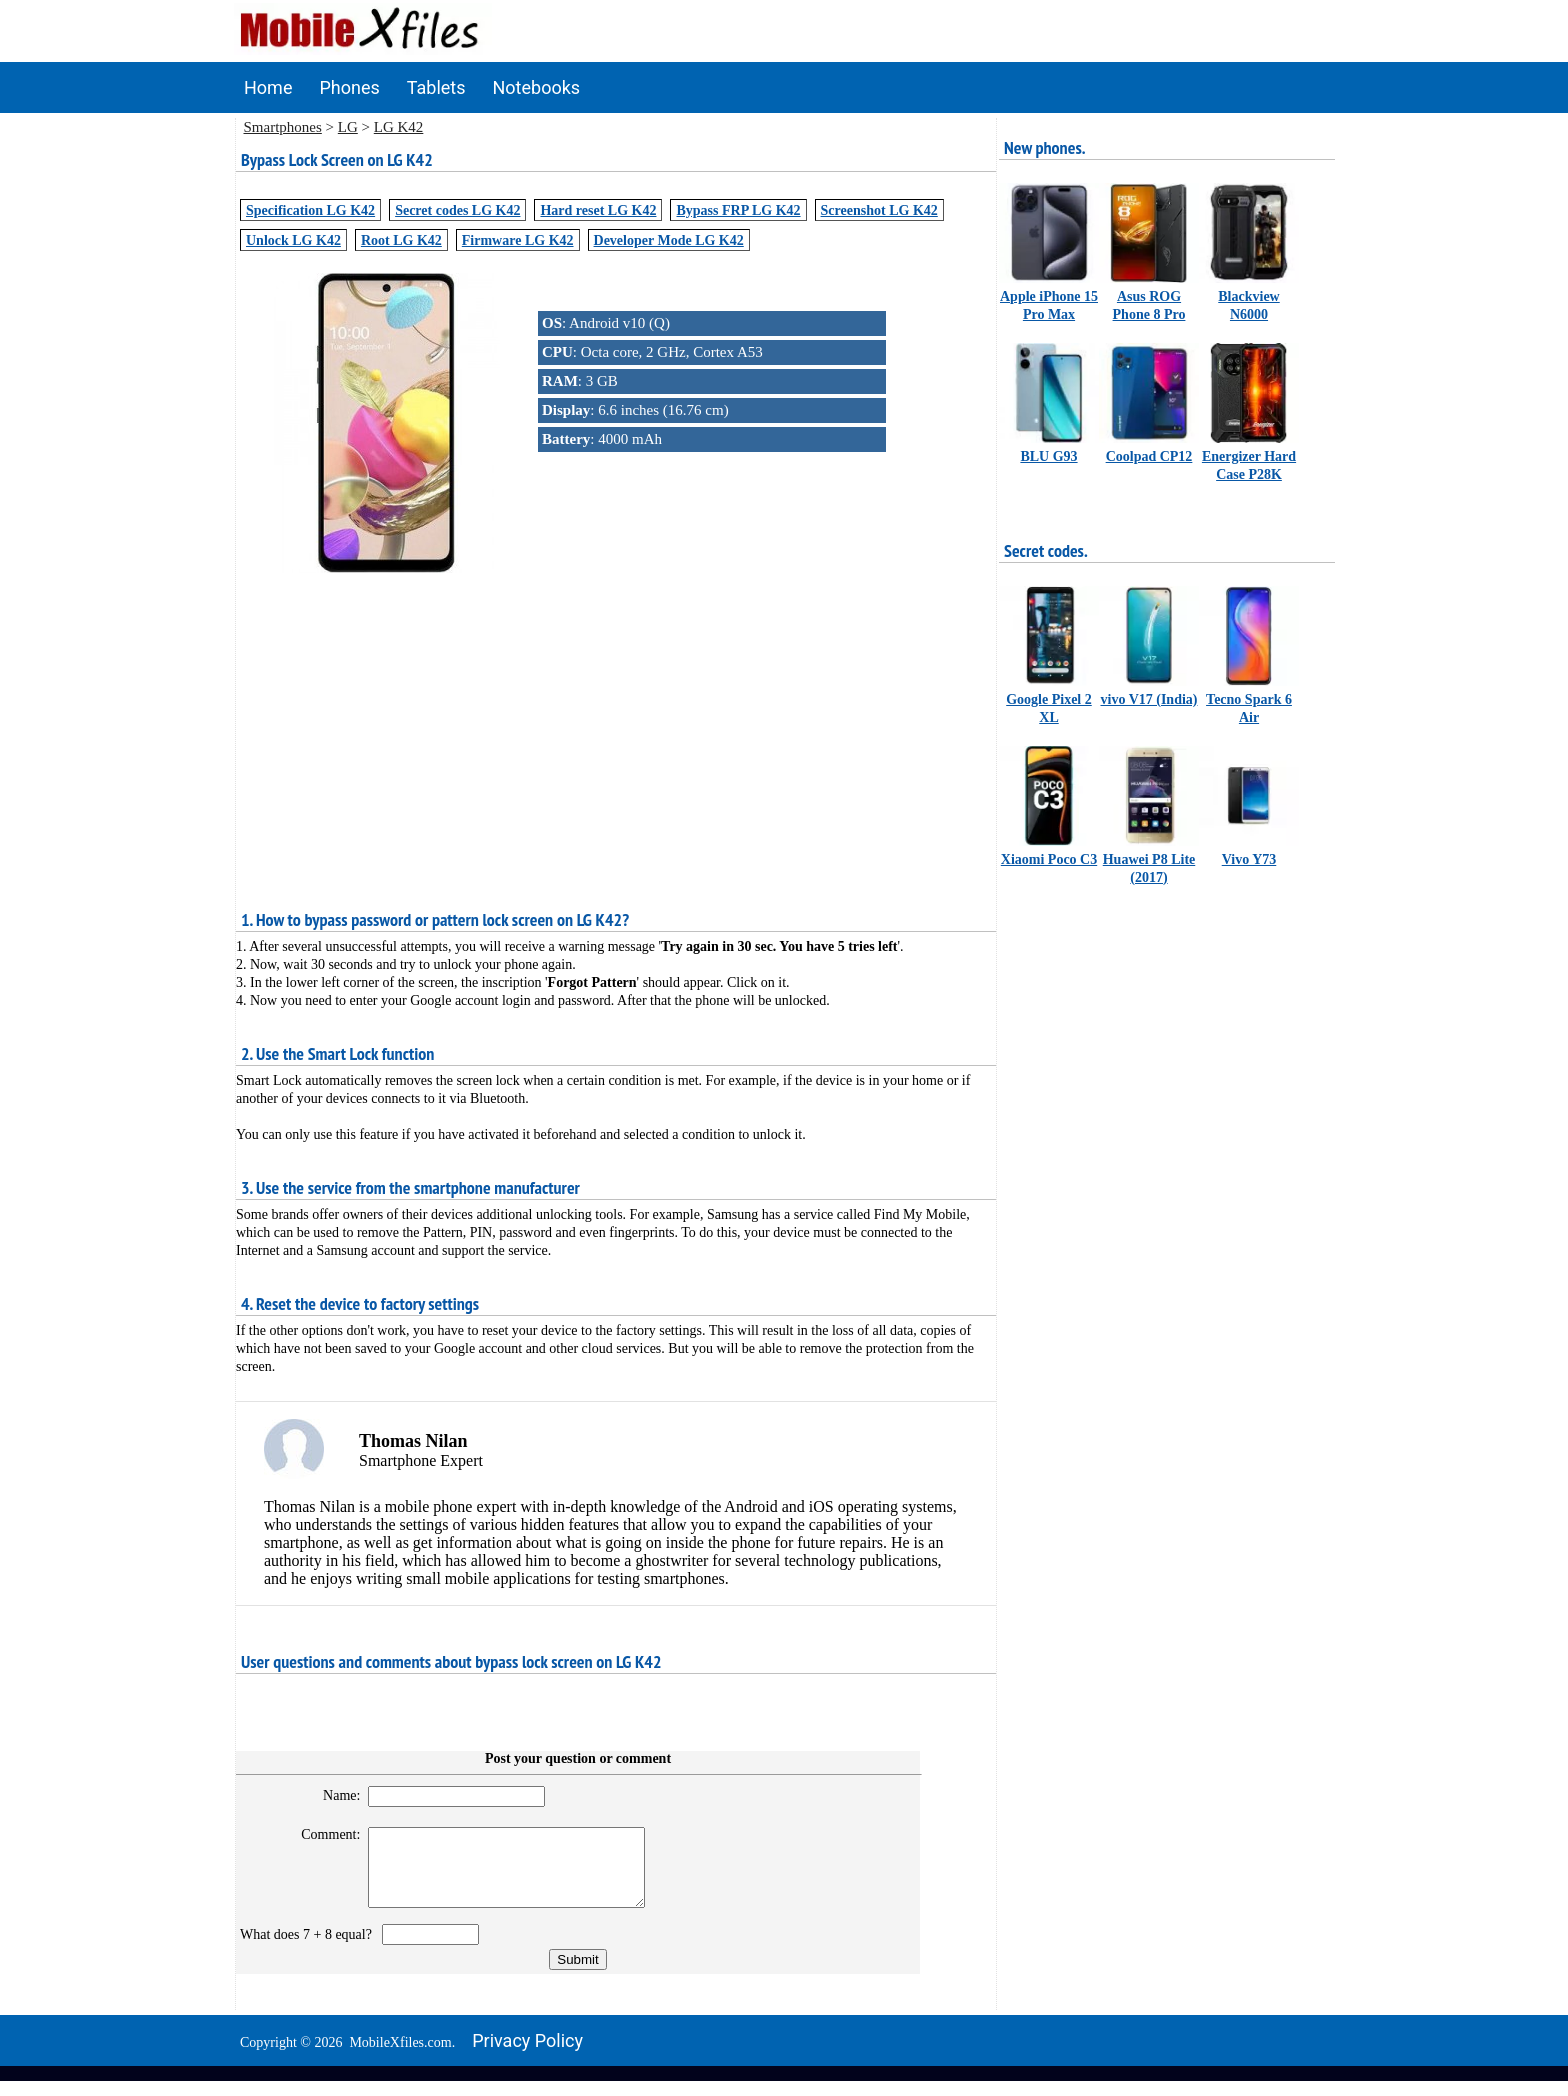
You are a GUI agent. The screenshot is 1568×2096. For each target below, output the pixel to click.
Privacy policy (527, 2055)
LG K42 (399, 127)
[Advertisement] (616, 717)
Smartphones (283, 127)
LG (348, 127)
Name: (332, 1795)
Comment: (322, 1834)
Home (268, 87)
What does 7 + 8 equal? (309, 1949)
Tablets (436, 87)
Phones (349, 87)
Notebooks (537, 87)
